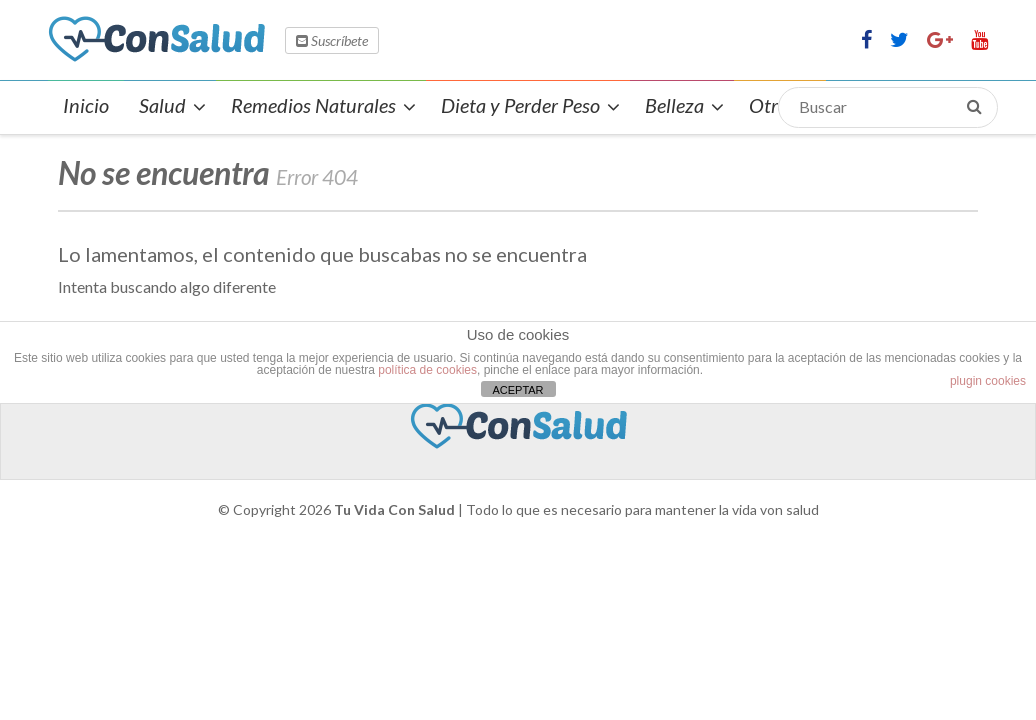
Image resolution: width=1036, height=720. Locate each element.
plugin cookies (988, 381)
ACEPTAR (517, 390)
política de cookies (427, 370)
